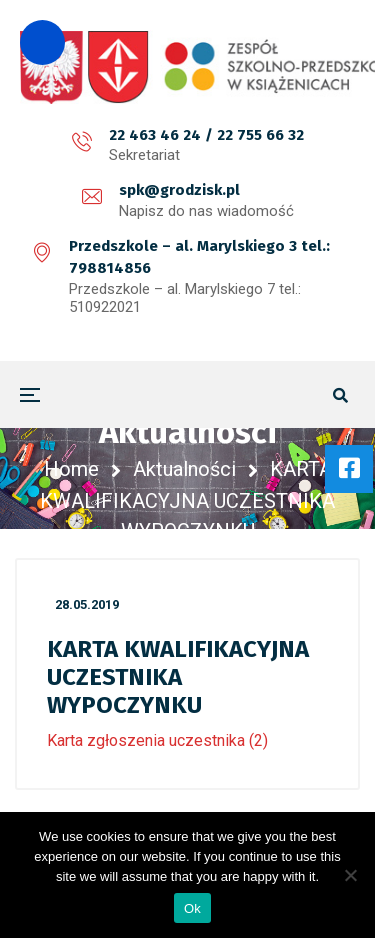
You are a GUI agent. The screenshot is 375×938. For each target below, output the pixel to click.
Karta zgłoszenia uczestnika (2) (157, 740)
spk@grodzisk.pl (179, 190)
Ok (192, 908)
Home (71, 469)
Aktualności (184, 469)
